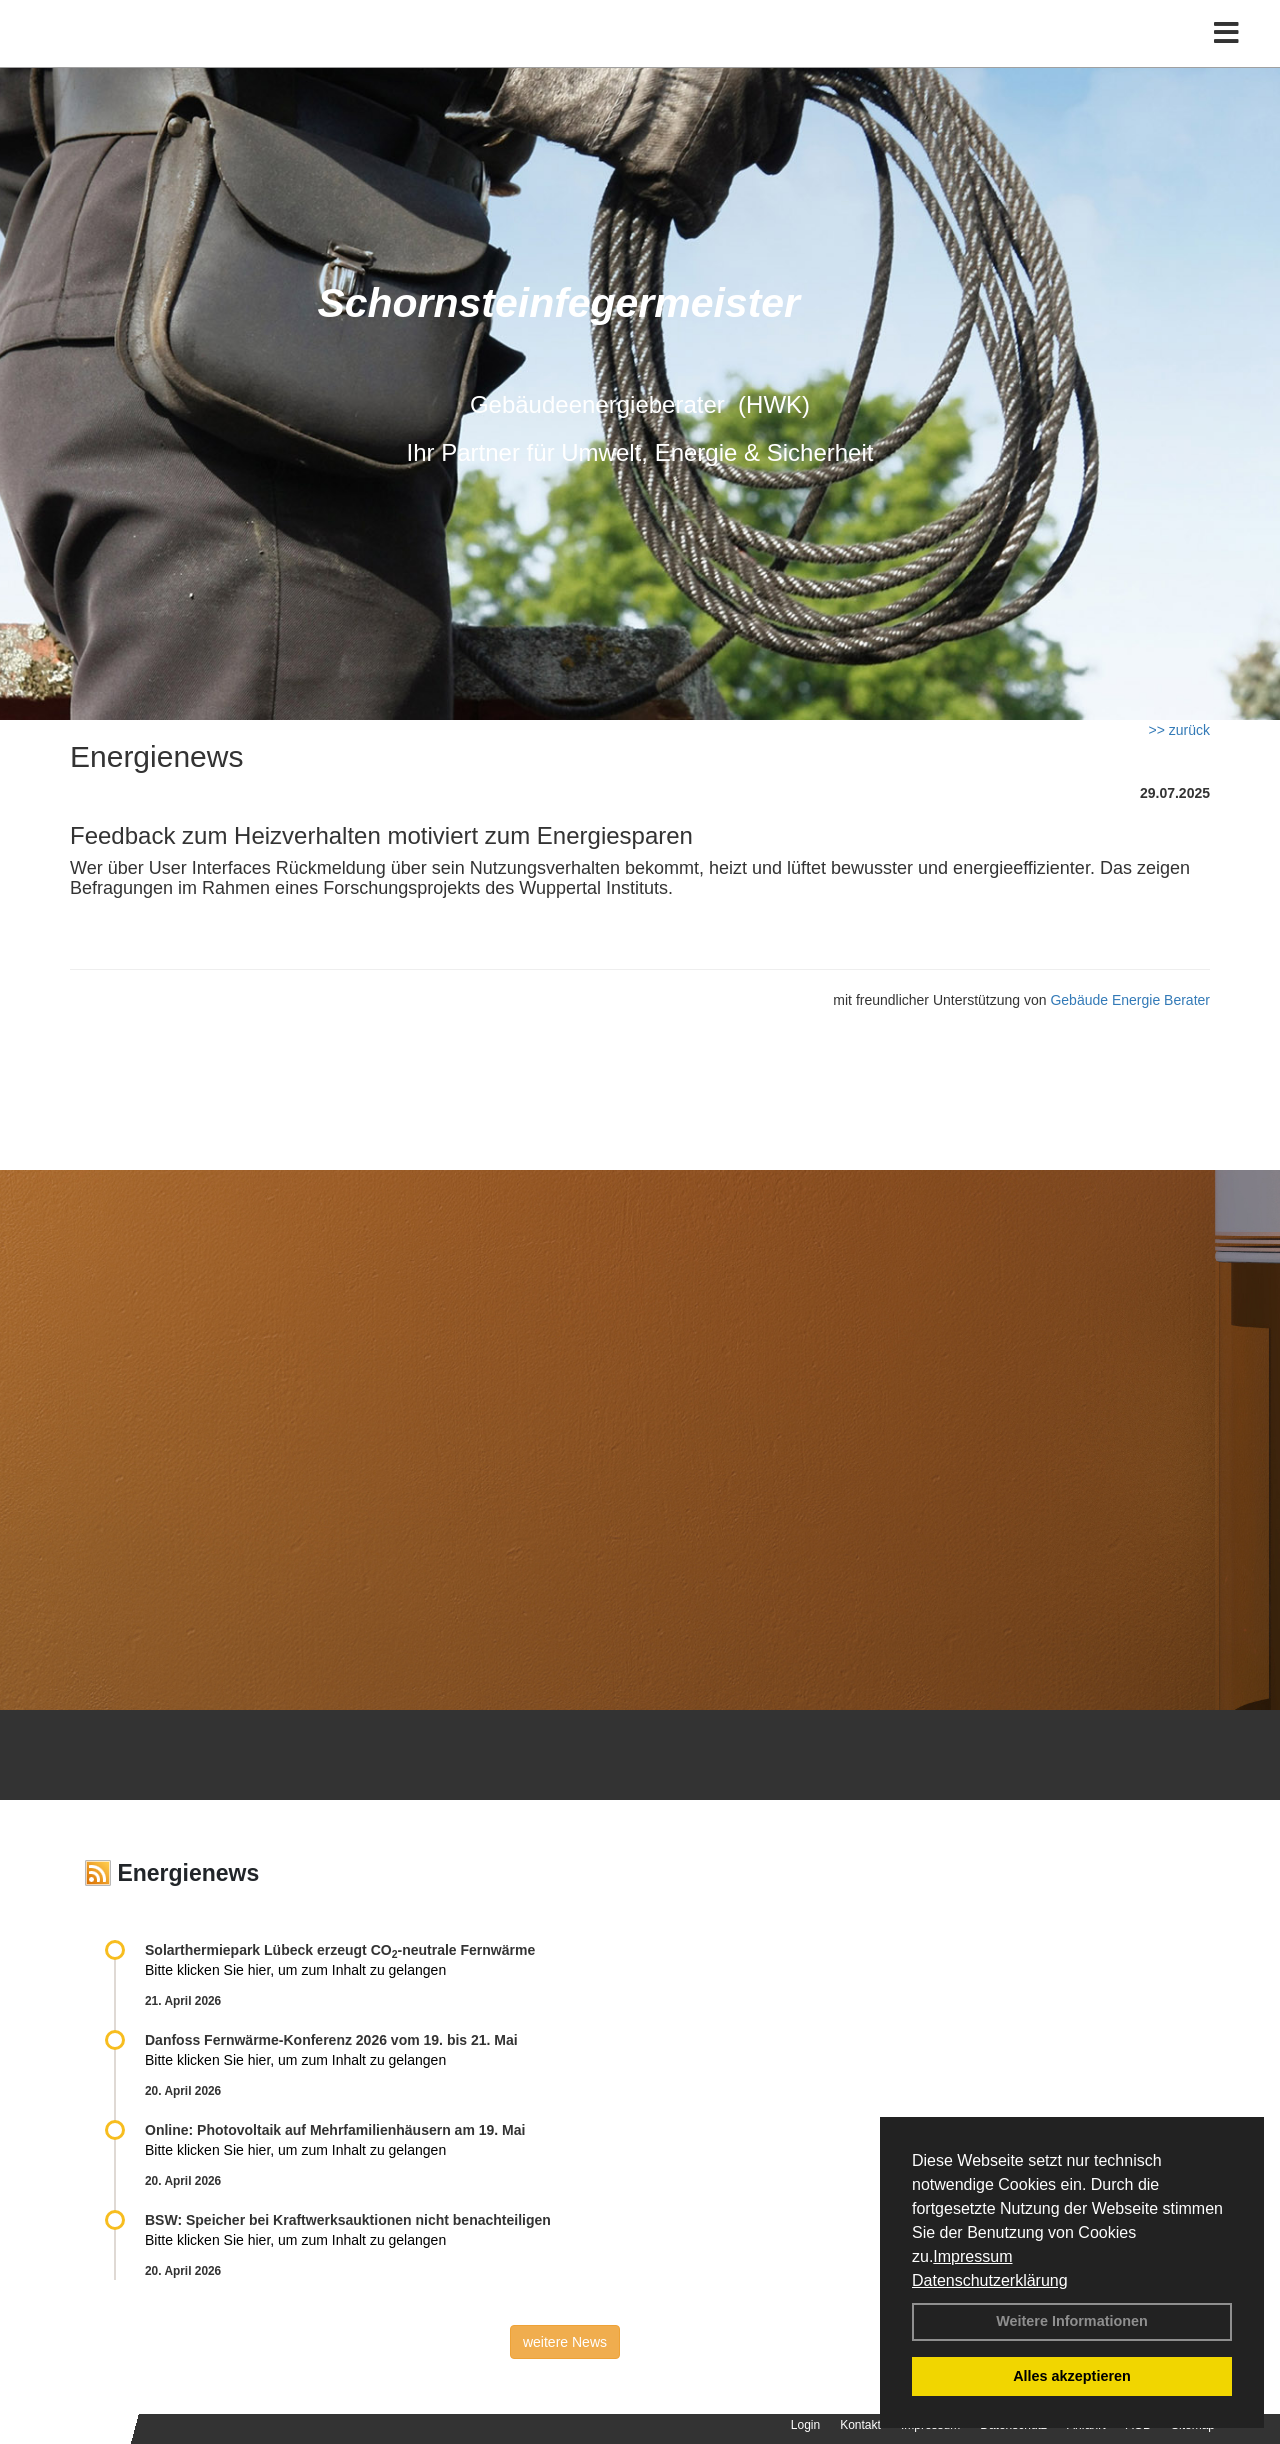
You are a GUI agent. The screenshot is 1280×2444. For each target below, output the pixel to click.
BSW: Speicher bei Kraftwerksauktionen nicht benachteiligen (348, 2220)
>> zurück (1179, 730)
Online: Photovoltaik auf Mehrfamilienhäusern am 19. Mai (335, 2130)
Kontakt (860, 2425)
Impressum (972, 2256)
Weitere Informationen (1072, 2321)
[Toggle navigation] (1226, 57)
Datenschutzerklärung (990, 2280)
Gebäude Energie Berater (1130, 1000)
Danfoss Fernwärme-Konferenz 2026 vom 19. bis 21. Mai (331, 2040)
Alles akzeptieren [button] (1072, 2376)
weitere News (565, 2342)
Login (805, 2425)
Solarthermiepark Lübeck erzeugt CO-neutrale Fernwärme (340, 1950)
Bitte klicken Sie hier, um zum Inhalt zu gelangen (295, 1970)
